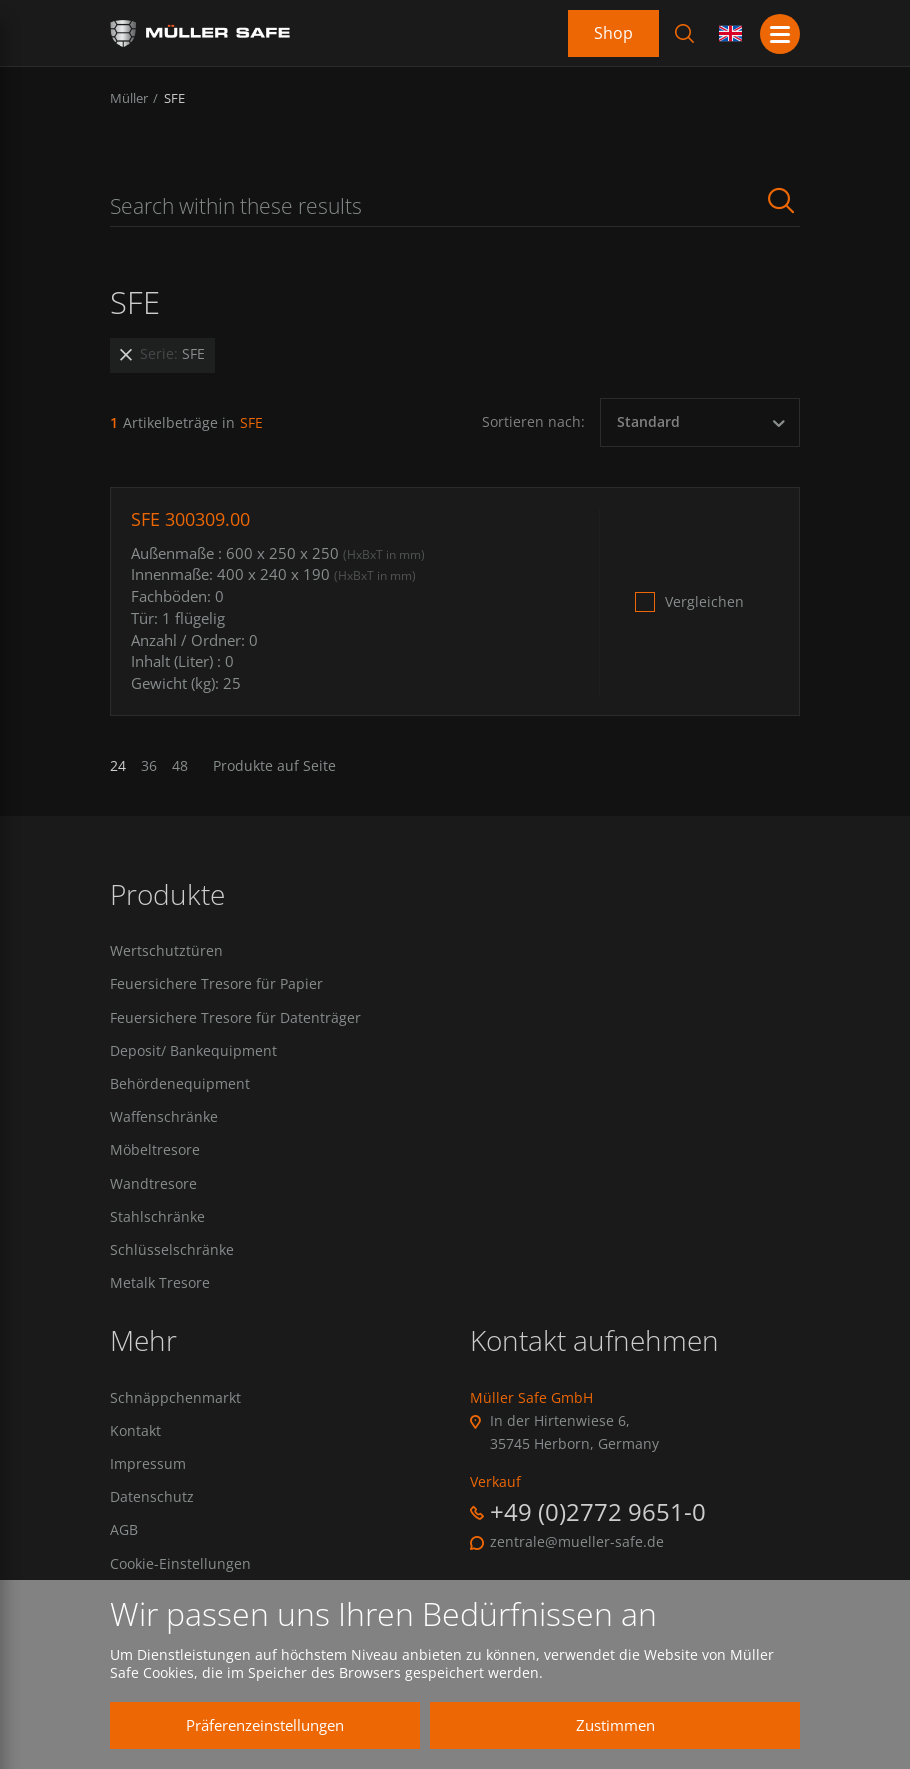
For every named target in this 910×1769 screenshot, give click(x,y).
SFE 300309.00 (190, 519)
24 (118, 766)
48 (180, 766)
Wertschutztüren (166, 951)
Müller (129, 98)
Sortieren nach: (533, 422)
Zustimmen (615, 1725)
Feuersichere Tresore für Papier (216, 984)
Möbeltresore (155, 1150)
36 (149, 766)
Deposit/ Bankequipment (193, 1051)
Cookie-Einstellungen (180, 1564)
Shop (613, 33)
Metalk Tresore (160, 1283)
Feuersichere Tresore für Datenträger (235, 1018)
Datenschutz (152, 1497)
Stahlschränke (157, 1217)
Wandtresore (153, 1184)
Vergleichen (704, 602)
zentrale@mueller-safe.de (577, 1542)
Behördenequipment (180, 1084)
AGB (124, 1530)
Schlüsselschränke (172, 1250)
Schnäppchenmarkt (175, 1398)
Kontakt (135, 1431)
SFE (174, 98)
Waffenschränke (164, 1117)
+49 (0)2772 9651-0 (598, 1511)
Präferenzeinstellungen (265, 1725)
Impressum (148, 1464)
